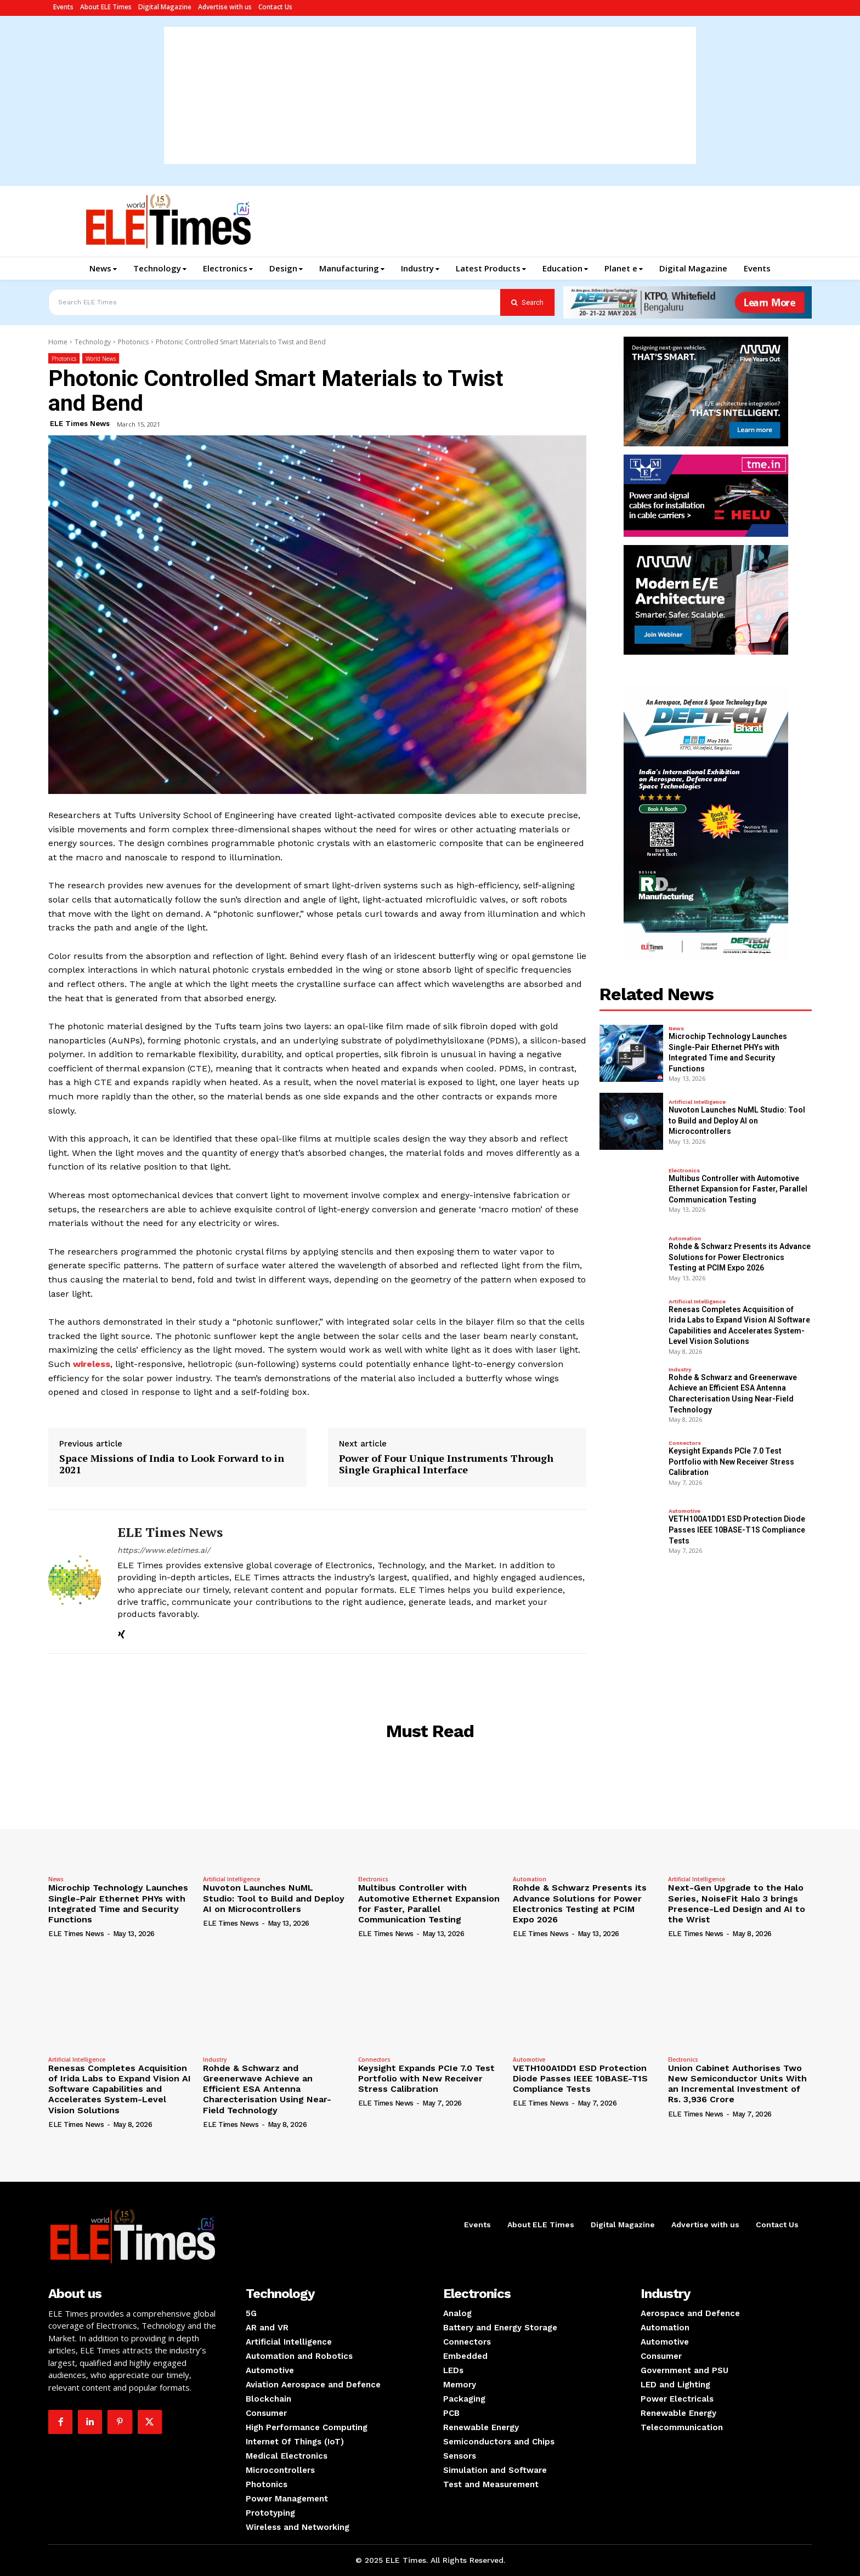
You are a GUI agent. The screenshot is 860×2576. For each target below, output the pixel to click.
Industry (680, 1369)
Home (57, 342)
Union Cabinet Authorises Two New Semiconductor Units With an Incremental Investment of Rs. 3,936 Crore (737, 2084)
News (676, 1028)
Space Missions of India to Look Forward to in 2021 (171, 1464)
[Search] (527, 302)
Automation (685, 1238)
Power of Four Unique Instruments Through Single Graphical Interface (446, 1464)
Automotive (684, 1511)
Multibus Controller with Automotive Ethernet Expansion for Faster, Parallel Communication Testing (738, 1189)
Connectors (685, 1443)
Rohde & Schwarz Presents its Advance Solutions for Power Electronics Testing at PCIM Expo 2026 (740, 1257)
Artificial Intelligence (697, 1102)
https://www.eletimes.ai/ (163, 1550)
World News (100, 358)
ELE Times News (80, 423)
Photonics (133, 342)
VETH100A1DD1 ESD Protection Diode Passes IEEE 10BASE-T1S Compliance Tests (737, 1529)
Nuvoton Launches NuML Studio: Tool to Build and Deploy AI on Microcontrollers (737, 1120)
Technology (93, 342)
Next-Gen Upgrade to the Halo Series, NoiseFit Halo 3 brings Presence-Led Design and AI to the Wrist (736, 1903)
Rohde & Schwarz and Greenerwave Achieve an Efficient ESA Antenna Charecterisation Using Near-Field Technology (267, 2089)
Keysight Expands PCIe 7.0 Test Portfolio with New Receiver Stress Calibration (731, 1461)
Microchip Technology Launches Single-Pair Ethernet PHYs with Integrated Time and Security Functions (118, 1903)
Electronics (684, 1170)
